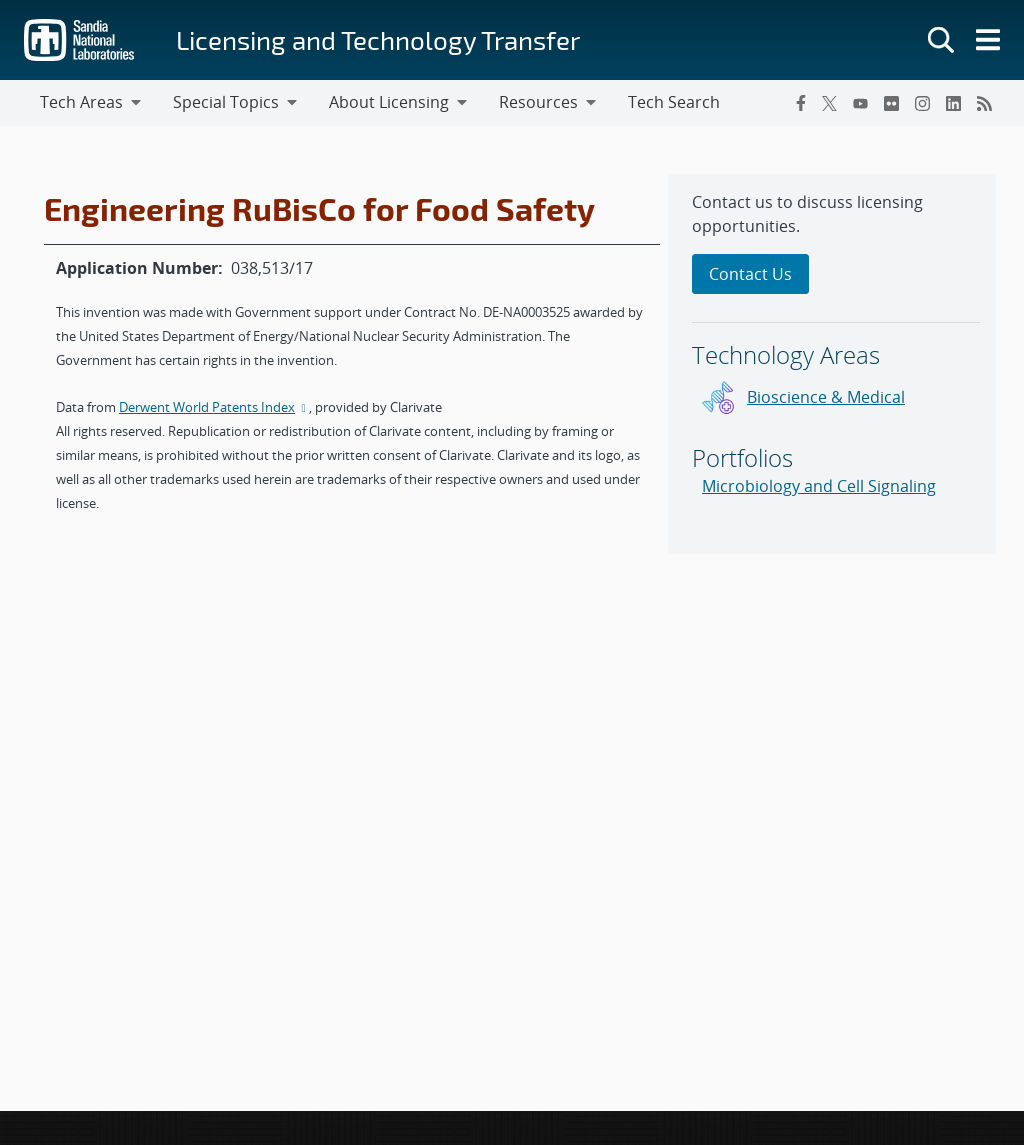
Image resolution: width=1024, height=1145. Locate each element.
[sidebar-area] (832, 364)
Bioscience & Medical (826, 397)
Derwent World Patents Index (214, 407)
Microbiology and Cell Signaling (819, 486)
